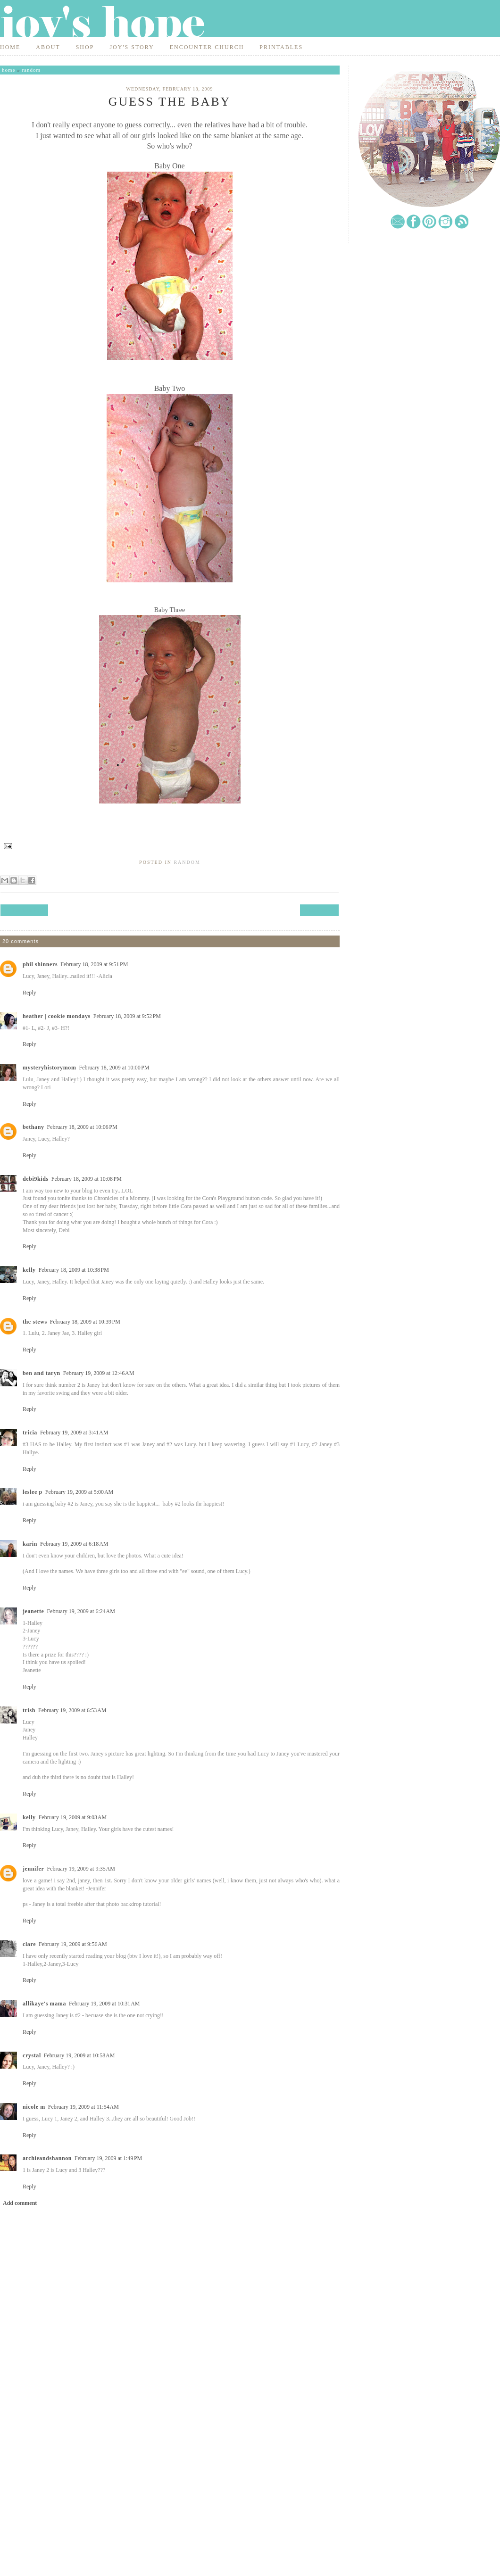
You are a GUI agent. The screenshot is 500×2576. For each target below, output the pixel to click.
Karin (30, 1544)
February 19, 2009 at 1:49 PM (108, 2158)
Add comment (20, 2203)
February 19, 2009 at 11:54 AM (83, 2107)
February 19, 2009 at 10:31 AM (104, 2003)
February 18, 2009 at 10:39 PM (85, 1321)
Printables (281, 47)
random (31, 70)
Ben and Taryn (41, 1373)
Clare (29, 1944)
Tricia (30, 1432)
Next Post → (319, 910)
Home (10, 47)
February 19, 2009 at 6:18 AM (74, 1544)
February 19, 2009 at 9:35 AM (81, 1868)
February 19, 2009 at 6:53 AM (72, 1710)
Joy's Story (131, 47)
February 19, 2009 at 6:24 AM (81, 1611)
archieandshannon (47, 2158)
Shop (85, 47)
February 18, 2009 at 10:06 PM (82, 1127)
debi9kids (36, 1179)
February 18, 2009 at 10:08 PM (86, 1179)
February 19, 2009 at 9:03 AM (73, 1817)
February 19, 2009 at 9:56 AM (73, 1944)
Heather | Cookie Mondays (57, 1016)
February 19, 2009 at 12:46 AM (98, 1373)
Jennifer (33, 1868)
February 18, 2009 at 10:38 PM (74, 1270)
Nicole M (34, 2107)
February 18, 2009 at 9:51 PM (94, 964)
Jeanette (33, 1611)
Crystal (32, 2055)
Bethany (33, 1127)
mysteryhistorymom (49, 1067)
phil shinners (40, 964)
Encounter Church (207, 47)
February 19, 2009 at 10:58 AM (79, 2055)
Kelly (29, 1270)
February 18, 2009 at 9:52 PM (127, 1016)
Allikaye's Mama (44, 2003)
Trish (29, 1710)
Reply (29, 992)
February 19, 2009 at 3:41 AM (74, 1432)
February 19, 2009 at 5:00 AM (79, 1492)
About (48, 47)
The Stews (35, 1321)
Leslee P (32, 1492)
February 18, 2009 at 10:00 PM (114, 1067)
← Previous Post (24, 910)
